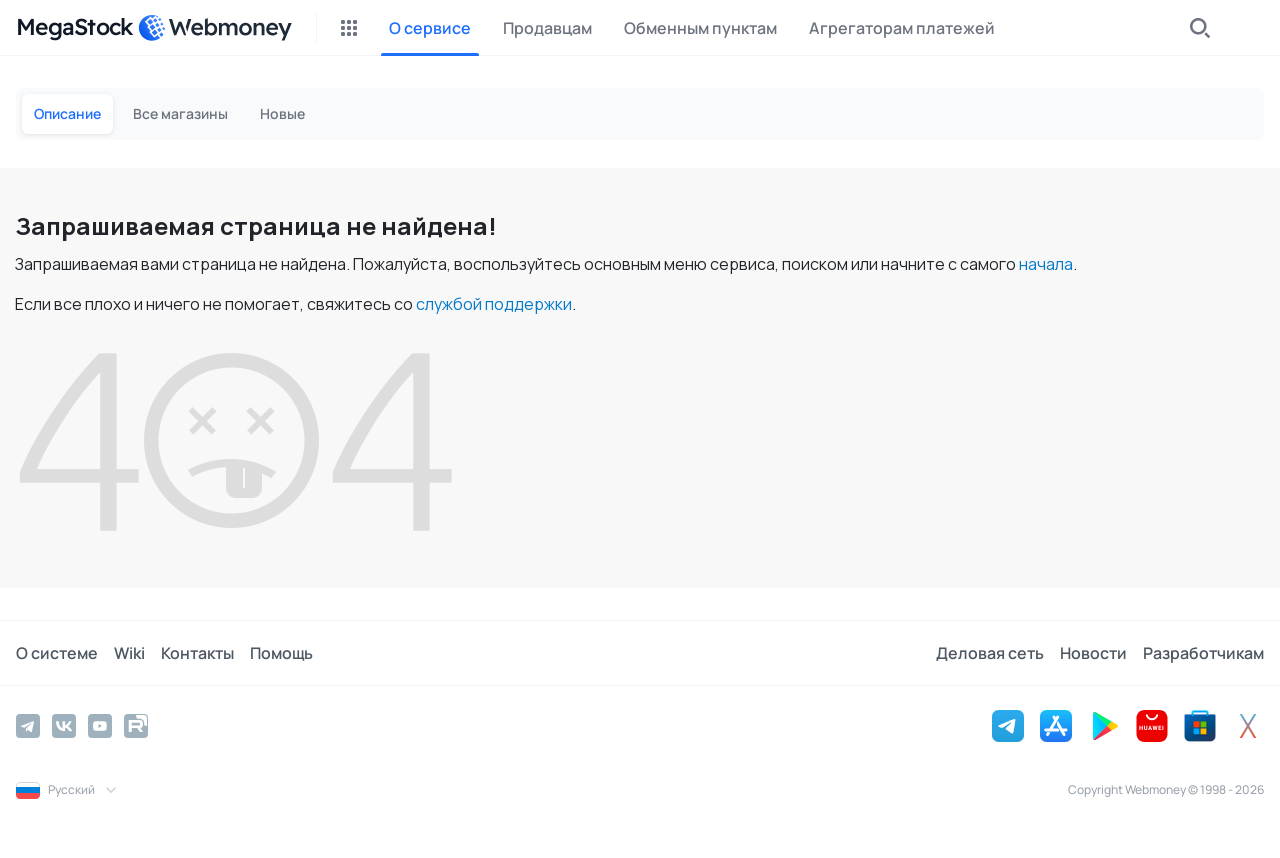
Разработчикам (1203, 653)
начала (1046, 264)
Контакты (197, 653)
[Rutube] (136, 726)
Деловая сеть (990, 653)
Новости (1093, 653)
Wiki (129, 653)
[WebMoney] (215, 28)
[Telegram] (28, 726)
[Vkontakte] (64, 726)
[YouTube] (100, 726)
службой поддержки (494, 304)
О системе (57, 653)
